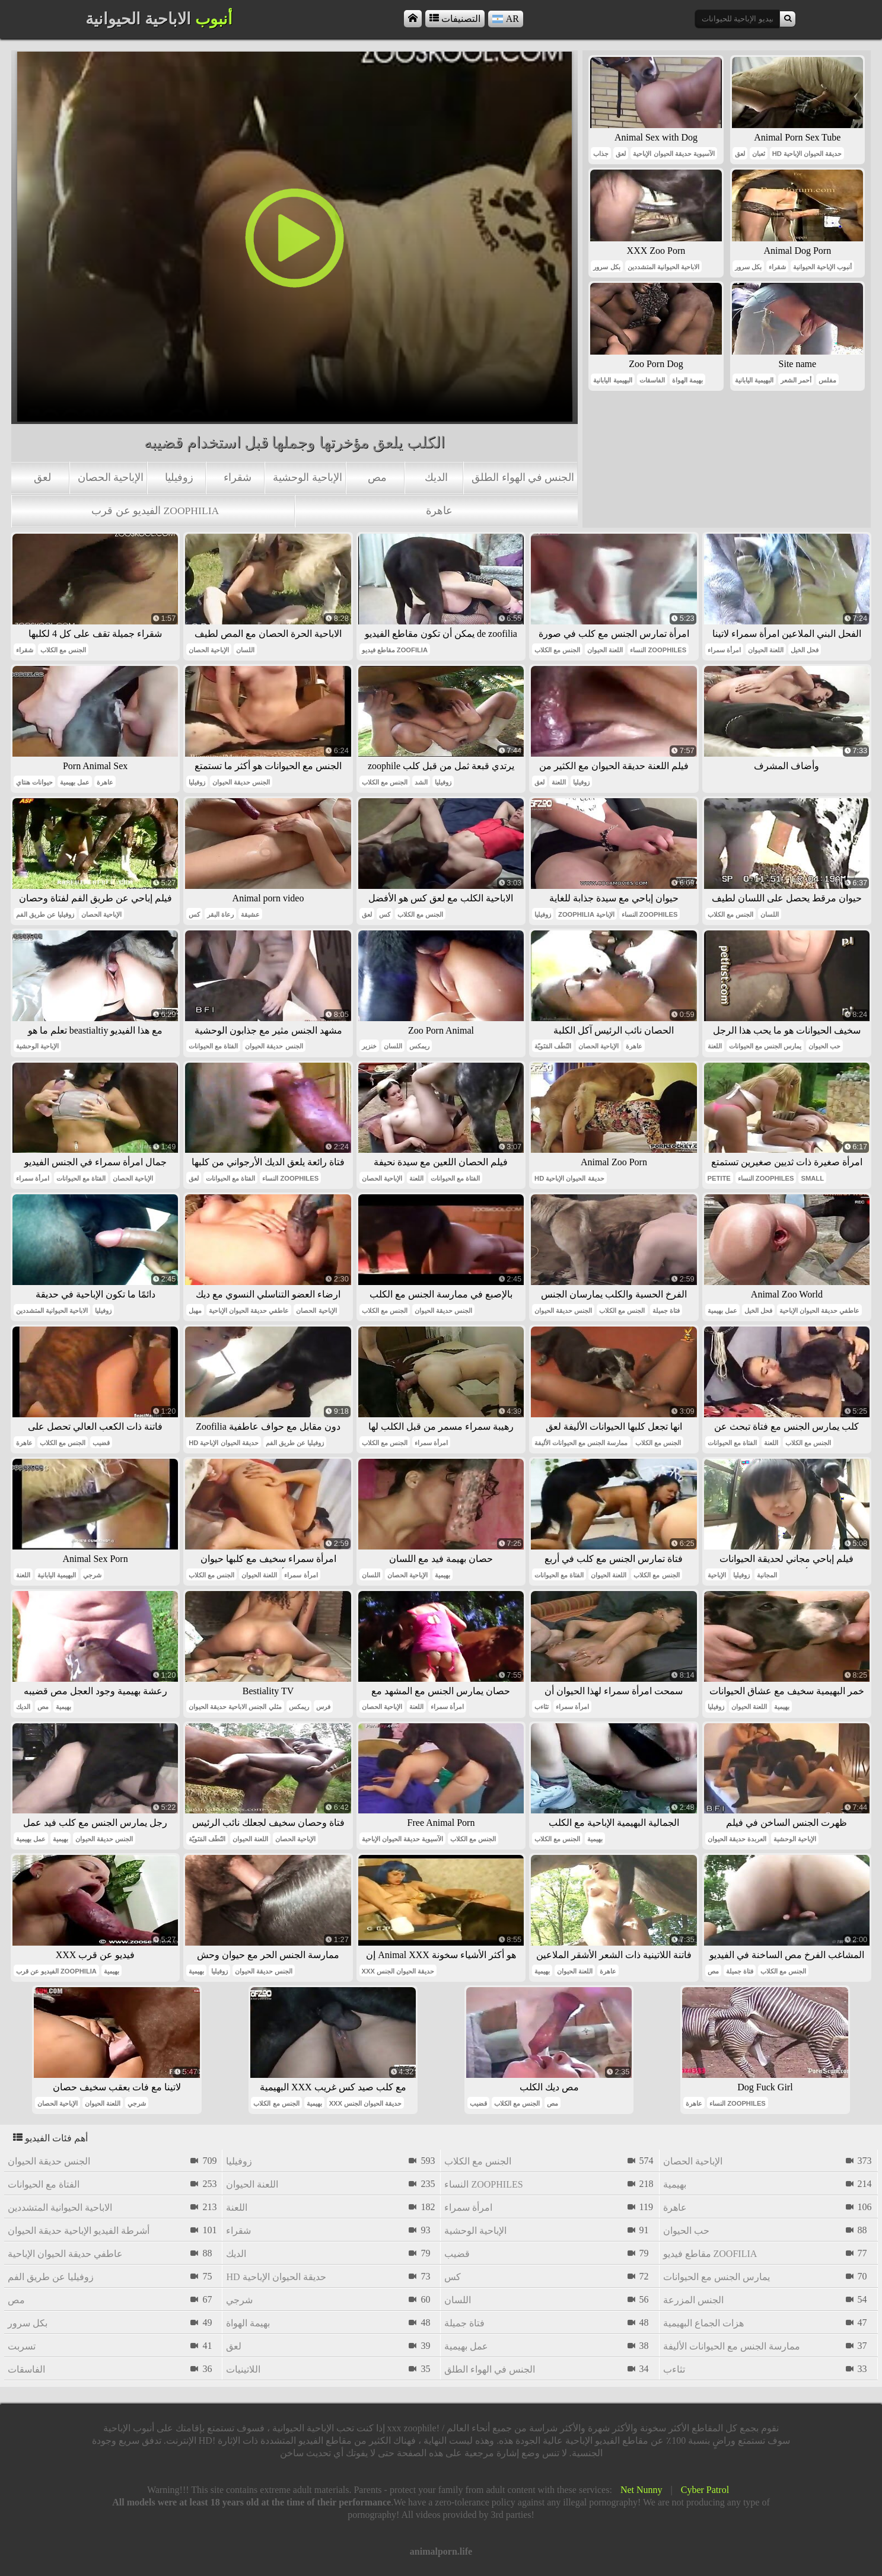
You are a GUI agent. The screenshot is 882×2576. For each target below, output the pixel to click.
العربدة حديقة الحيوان (737, 1838)
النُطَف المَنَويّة (552, 1046)
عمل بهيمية (75, 782)
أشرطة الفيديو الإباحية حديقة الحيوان (78, 2231)
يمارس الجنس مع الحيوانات (765, 1046)
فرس (323, 1706)
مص (377, 477)
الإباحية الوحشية (307, 477)
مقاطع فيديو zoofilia (395, 649)
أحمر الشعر (796, 380)
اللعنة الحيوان (605, 649)
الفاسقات (652, 380)
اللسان (245, 649)
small (812, 1178)
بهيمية (442, 1575)
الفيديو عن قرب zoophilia (155, 511)
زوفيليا (179, 477)
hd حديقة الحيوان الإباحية (807, 153)
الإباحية (717, 1575)
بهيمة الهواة (687, 380)
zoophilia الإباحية (586, 914)
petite (719, 1178)
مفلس (827, 380)
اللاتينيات (243, 2369)
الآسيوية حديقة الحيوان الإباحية (673, 153)
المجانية (767, 1575)
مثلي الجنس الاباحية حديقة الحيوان (235, 1706)
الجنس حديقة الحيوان (241, 782)
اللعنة (559, 782)
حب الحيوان (824, 1046)
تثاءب (541, 1706)
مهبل (195, 1310)
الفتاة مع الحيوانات (213, 1046)
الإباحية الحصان (111, 477)
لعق (42, 477)
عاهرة (439, 511)
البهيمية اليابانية (612, 380)
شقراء (237, 477)
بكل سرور (606, 266)
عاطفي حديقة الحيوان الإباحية (249, 1310)
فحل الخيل (805, 649)
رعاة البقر (220, 914)
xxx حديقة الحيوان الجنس (398, 1971)
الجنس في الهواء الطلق (523, 477)
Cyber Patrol (705, 2490)
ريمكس (419, 1046)
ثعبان (758, 153)
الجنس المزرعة (693, 2300)
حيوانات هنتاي (34, 782)
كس (194, 914)
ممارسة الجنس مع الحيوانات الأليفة (581, 1442)
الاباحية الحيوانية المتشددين (663, 266)
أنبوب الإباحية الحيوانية (822, 266)
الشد (421, 782)
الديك (436, 477)
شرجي (92, 1575)
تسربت (22, 2346)
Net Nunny (641, 2490)
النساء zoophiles (658, 649)
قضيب (101, 1442)
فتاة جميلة (666, 1310)
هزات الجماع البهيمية (703, 2323)
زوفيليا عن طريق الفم (45, 914)
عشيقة (250, 914)
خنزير (369, 1046)
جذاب (601, 153)
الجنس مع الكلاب (63, 649)
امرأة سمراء (724, 649)
